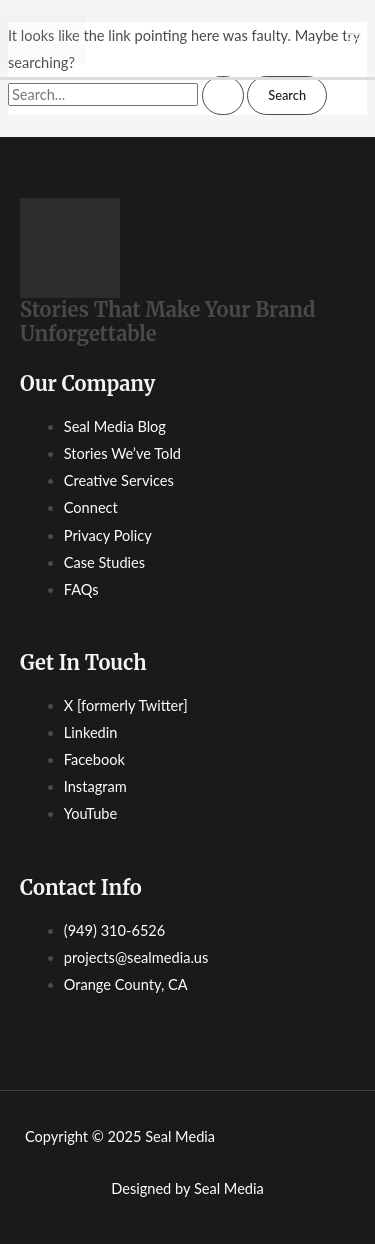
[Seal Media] (43, 36)
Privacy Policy (108, 535)
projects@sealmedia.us (136, 957)
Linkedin (91, 732)
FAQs (81, 589)
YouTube (90, 813)
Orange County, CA (126, 984)
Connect (91, 507)
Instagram (95, 786)
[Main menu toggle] (354, 39)
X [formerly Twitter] (126, 705)
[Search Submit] (223, 95)
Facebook (94, 759)
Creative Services (119, 480)
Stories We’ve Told (122, 453)
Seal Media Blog (115, 426)
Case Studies (104, 562)
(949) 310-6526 (115, 930)
